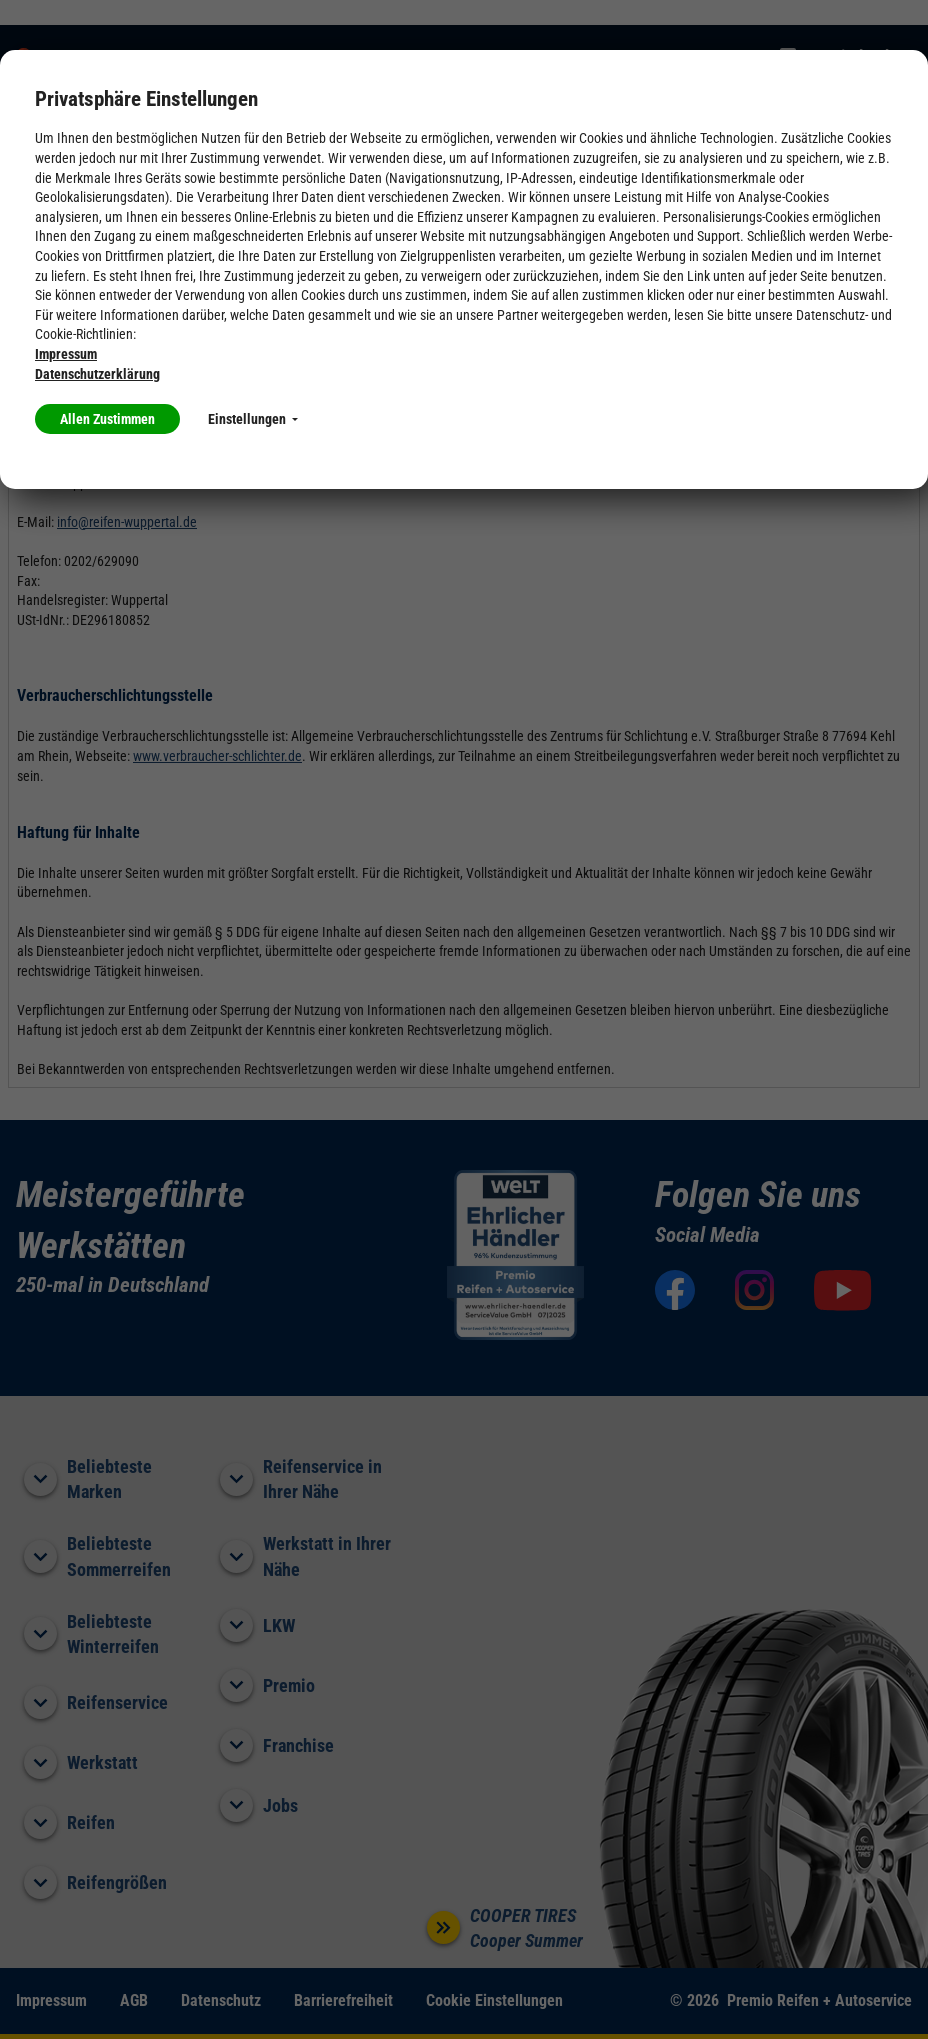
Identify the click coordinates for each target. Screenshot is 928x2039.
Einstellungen (253, 419)
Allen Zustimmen (107, 419)
